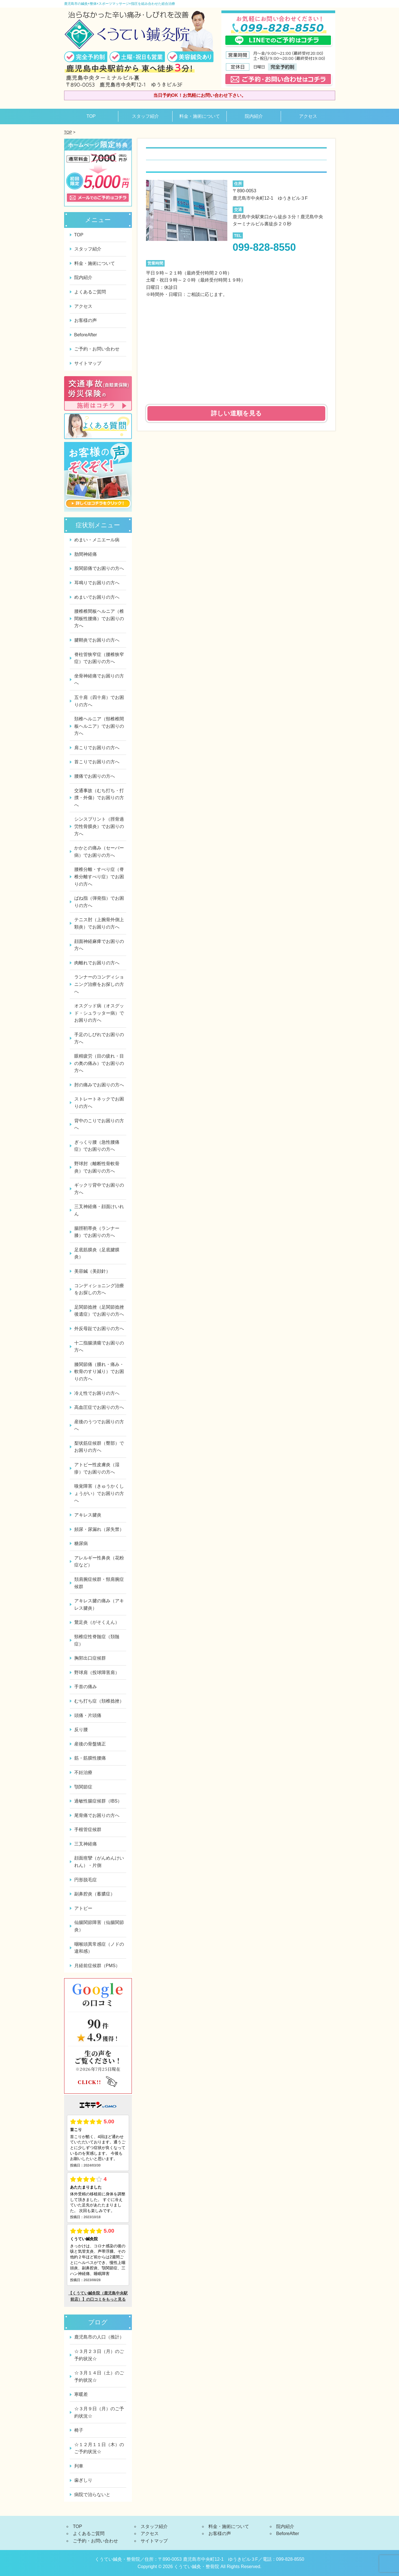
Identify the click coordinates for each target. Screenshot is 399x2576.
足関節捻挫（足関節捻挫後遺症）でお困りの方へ (99, 1311)
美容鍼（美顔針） (92, 1271)
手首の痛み (85, 1686)
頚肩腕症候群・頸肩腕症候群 (99, 1583)
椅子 (78, 2430)
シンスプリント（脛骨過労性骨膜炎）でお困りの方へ (99, 826)
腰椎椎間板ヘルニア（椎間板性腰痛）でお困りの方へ (99, 618)
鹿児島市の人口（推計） (99, 2337)
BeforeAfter (85, 334)
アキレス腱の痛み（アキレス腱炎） (99, 1604)
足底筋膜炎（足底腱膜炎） (96, 1253)
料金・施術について (199, 116)
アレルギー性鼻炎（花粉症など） (99, 1561)
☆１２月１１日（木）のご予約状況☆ (99, 2448)
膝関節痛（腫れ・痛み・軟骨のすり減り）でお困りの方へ (99, 1371)
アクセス (308, 116)
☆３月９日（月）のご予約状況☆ (99, 2412)
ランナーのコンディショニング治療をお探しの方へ (99, 984)
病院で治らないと (92, 2494)
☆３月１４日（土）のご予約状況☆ (99, 2376)
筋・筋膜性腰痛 (90, 1758)
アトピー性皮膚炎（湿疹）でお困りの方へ (96, 1468)
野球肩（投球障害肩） (96, 1672)
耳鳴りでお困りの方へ (96, 582)
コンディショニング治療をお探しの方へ (99, 1289)
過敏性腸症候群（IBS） (98, 1801)
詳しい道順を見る (236, 413)
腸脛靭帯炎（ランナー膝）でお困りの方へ (96, 1232)
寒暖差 (81, 2394)
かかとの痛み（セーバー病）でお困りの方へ (99, 851)
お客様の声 (85, 320)
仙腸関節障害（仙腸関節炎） (99, 1926)
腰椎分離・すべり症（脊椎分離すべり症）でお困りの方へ (99, 876)
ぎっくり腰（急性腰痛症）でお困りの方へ (96, 1146)
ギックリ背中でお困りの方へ (99, 1189)
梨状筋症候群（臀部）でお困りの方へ (99, 1447)
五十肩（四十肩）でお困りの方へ (99, 701)
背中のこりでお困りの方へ (99, 1124)
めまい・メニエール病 (96, 539)
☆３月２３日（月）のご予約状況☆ (99, 2355)
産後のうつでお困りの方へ (99, 1425)
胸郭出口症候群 (90, 1658)
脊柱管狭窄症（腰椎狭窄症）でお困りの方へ (99, 658)
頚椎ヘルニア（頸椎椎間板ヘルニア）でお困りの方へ (99, 726)
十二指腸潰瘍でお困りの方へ (99, 1347)
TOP (91, 116)
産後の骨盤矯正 (90, 1744)
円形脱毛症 (85, 1879)
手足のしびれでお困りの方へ (99, 1038)
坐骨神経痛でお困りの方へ (99, 680)
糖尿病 (81, 1543)
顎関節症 (83, 1786)
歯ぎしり (83, 2480)
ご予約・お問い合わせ (96, 348)
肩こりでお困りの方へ (96, 747)
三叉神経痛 (85, 1843)
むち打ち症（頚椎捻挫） (99, 1701)
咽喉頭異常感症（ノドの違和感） (99, 1948)
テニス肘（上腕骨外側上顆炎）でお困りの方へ (99, 923)
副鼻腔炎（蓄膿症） (94, 1893)
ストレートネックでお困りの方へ (99, 1103)
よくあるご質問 (90, 291)
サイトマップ (87, 363)
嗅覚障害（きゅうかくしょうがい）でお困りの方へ (99, 1493)
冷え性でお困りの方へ (96, 1393)
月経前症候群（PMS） (97, 1965)
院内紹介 (254, 116)
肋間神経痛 (85, 554)
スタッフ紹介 (145, 116)
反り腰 (81, 1729)
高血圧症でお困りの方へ (99, 1407)
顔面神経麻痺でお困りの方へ (99, 945)
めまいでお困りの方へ (96, 597)
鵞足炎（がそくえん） (96, 1622)
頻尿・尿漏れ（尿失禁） (99, 1529)
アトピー (83, 1908)
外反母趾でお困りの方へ (99, 1328)
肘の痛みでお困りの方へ (99, 1084)
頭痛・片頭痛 (87, 1715)
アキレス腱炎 (87, 1515)
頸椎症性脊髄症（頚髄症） (96, 1640)
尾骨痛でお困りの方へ (96, 1815)
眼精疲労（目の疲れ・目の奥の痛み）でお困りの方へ (99, 1063)
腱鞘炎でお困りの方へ (96, 640)
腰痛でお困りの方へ (94, 776)
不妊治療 (83, 1772)
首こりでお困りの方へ (96, 761)
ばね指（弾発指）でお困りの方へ (99, 902)
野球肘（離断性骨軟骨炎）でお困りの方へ (96, 1167)
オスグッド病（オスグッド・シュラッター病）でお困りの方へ (99, 1013)
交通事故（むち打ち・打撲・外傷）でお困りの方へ (99, 797)
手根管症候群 (87, 1829)
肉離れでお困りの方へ (96, 962)
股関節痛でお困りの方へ (99, 568)
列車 (78, 2466)
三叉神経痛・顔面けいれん (99, 1210)
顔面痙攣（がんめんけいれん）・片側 (99, 1862)
